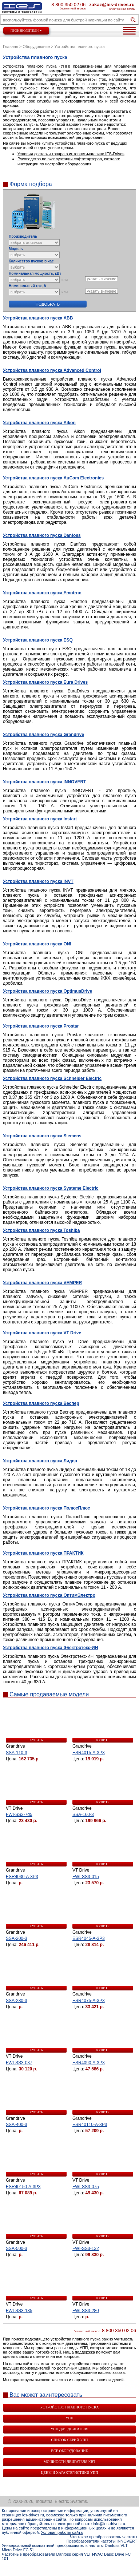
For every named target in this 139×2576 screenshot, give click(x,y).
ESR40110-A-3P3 (89, 2124)
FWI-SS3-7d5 (19, 1814)
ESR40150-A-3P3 (23, 2186)
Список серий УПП (69, 2440)
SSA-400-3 (16, 2124)
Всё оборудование (69, 2451)
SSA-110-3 (16, 1752)
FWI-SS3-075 (85, 2186)
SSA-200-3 (16, 1938)
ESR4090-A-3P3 (88, 2062)
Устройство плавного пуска (69, 2407)
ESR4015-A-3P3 (88, 1752)
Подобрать (48, 304)
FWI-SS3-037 (19, 2062)
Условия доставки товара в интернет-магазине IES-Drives (70, 154)
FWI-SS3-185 (19, 2310)
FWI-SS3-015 (85, 1876)
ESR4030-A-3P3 (22, 1876)
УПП (69, 2418)
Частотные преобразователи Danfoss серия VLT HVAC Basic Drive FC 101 (66, 2556)
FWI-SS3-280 (85, 2310)
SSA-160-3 (83, 1814)
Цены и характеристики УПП (69, 2473)
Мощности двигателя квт (69, 2462)
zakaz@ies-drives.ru (112, 4)
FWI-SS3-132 (85, 2248)
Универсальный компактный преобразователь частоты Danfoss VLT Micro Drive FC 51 (64, 2547)
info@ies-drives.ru (109, 2523)
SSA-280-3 (16, 2000)
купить (36, 1740)
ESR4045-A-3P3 (88, 1938)
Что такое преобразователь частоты (103, 2537)
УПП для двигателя (69, 2429)
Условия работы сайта (62, 2532)
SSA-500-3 (16, 2248)
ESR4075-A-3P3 (88, 2000)
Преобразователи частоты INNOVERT (102, 2541)
